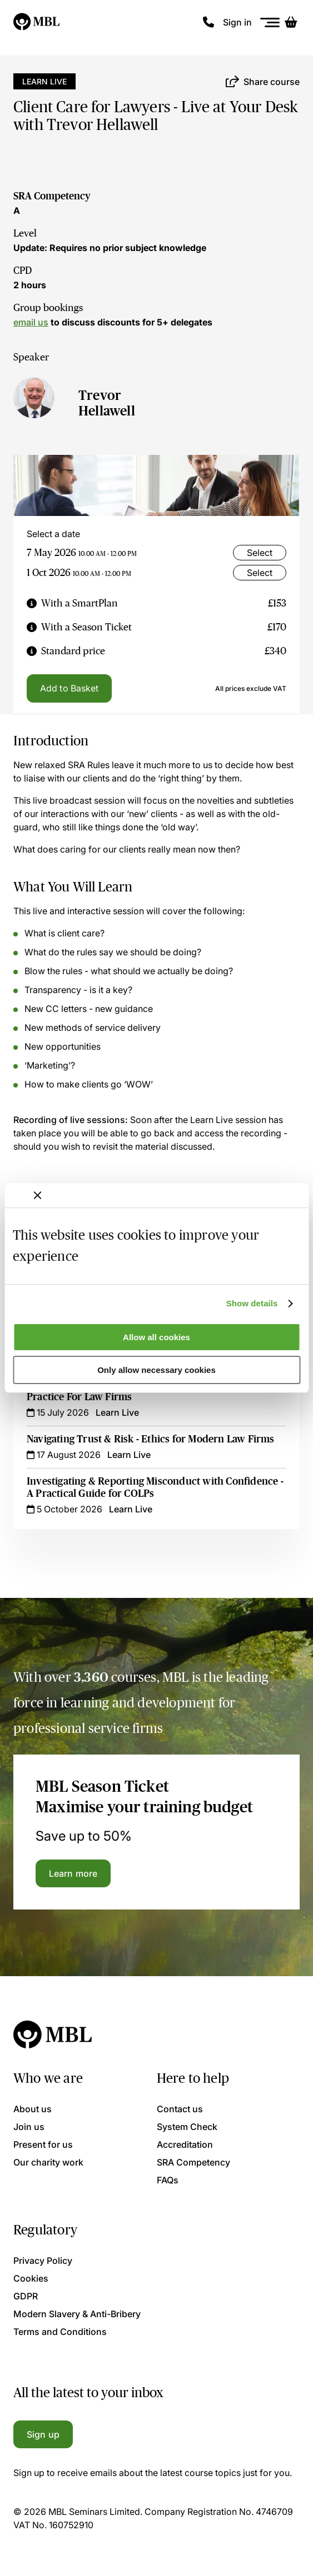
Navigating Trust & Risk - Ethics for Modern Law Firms (151, 1439)
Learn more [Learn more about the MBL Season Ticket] (73, 1873)
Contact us (180, 2108)
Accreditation (185, 2144)
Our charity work (48, 2162)
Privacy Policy (42, 2260)
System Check (187, 2126)
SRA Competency (52, 196)
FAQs (167, 2180)
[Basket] (291, 22)
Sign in (237, 22)
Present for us (43, 2144)
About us (32, 2108)
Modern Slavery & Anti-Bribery (77, 2313)
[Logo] (37, 22)
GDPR (25, 2296)
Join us (28, 2126)
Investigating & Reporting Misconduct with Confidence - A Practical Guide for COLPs (155, 1487)
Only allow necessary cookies (156, 1370)
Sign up (43, 2434)
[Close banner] (37, 1195)
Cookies (30, 2278)
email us (30, 322)
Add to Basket (69, 688)
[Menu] (270, 22)
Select (259, 552)
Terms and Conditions (60, 2331)
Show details (252, 1303)
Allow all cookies (156, 1337)
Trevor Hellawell (106, 403)
